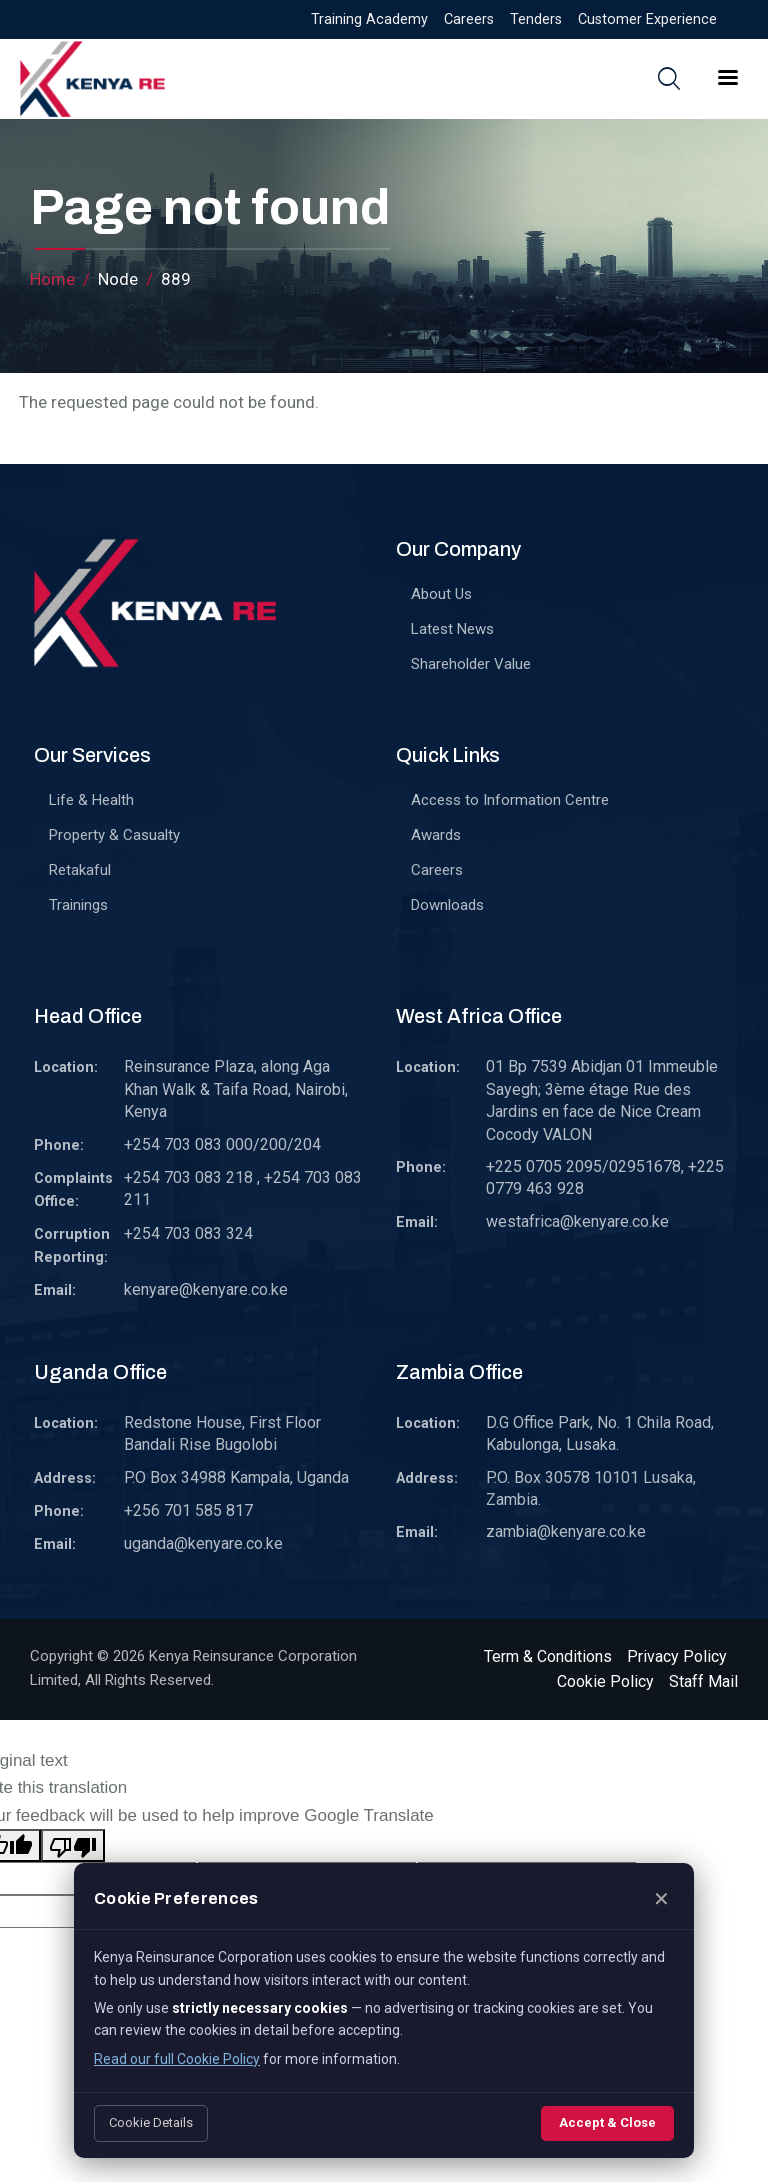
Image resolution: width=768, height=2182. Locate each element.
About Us (441, 594)
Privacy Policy (677, 1656)
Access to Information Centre (510, 800)
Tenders (536, 19)
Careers (469, 19)
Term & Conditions (548, 1656)
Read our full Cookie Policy (177, 2059)
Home (52, 279)
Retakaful (80, 870)
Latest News (452, 629)
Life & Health (91, 800)
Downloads (447, 905)
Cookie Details (151, 2122)
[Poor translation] (73, 1845)
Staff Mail (703, 1681)
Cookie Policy (605, 1681)
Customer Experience (647, 19)
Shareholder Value (471, 664)
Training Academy (369, 19)
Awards (436, 835)
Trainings (78, 905)
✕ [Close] (661, 1899)
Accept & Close (607, 2122)
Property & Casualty (114, 835)
